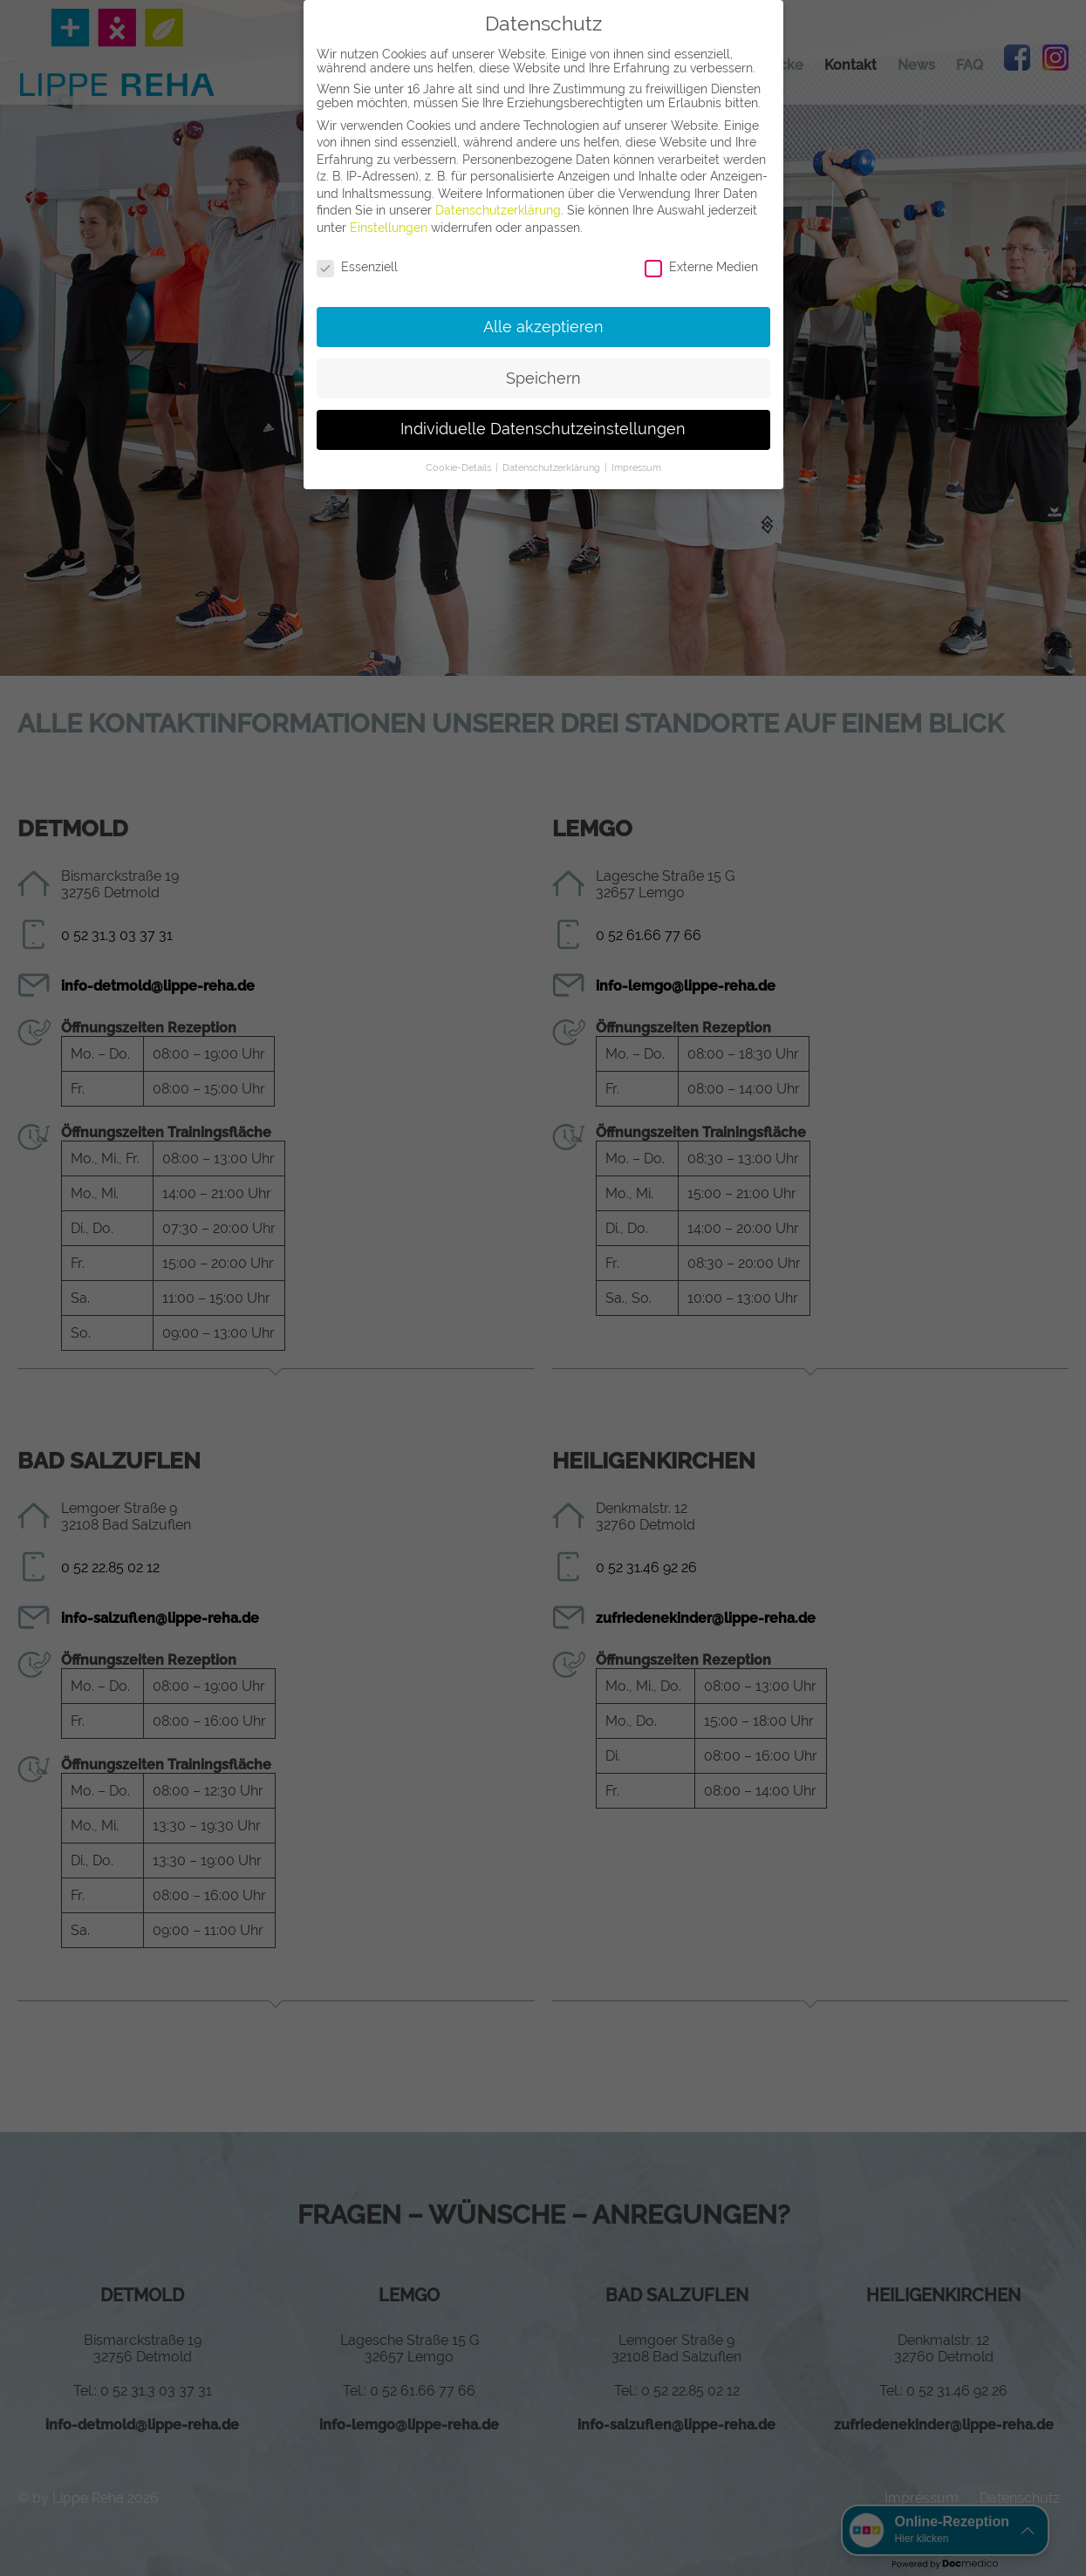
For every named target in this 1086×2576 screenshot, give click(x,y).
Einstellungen (388, 228)
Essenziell (357, 267)
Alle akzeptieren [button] (543, 327)
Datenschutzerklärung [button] (552, 467)
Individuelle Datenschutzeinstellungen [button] (543, 429)
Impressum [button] (636, 467)
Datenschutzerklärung (498, 210)
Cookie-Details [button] (460, 467)
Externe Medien (701, 267)
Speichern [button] (543, 378)
